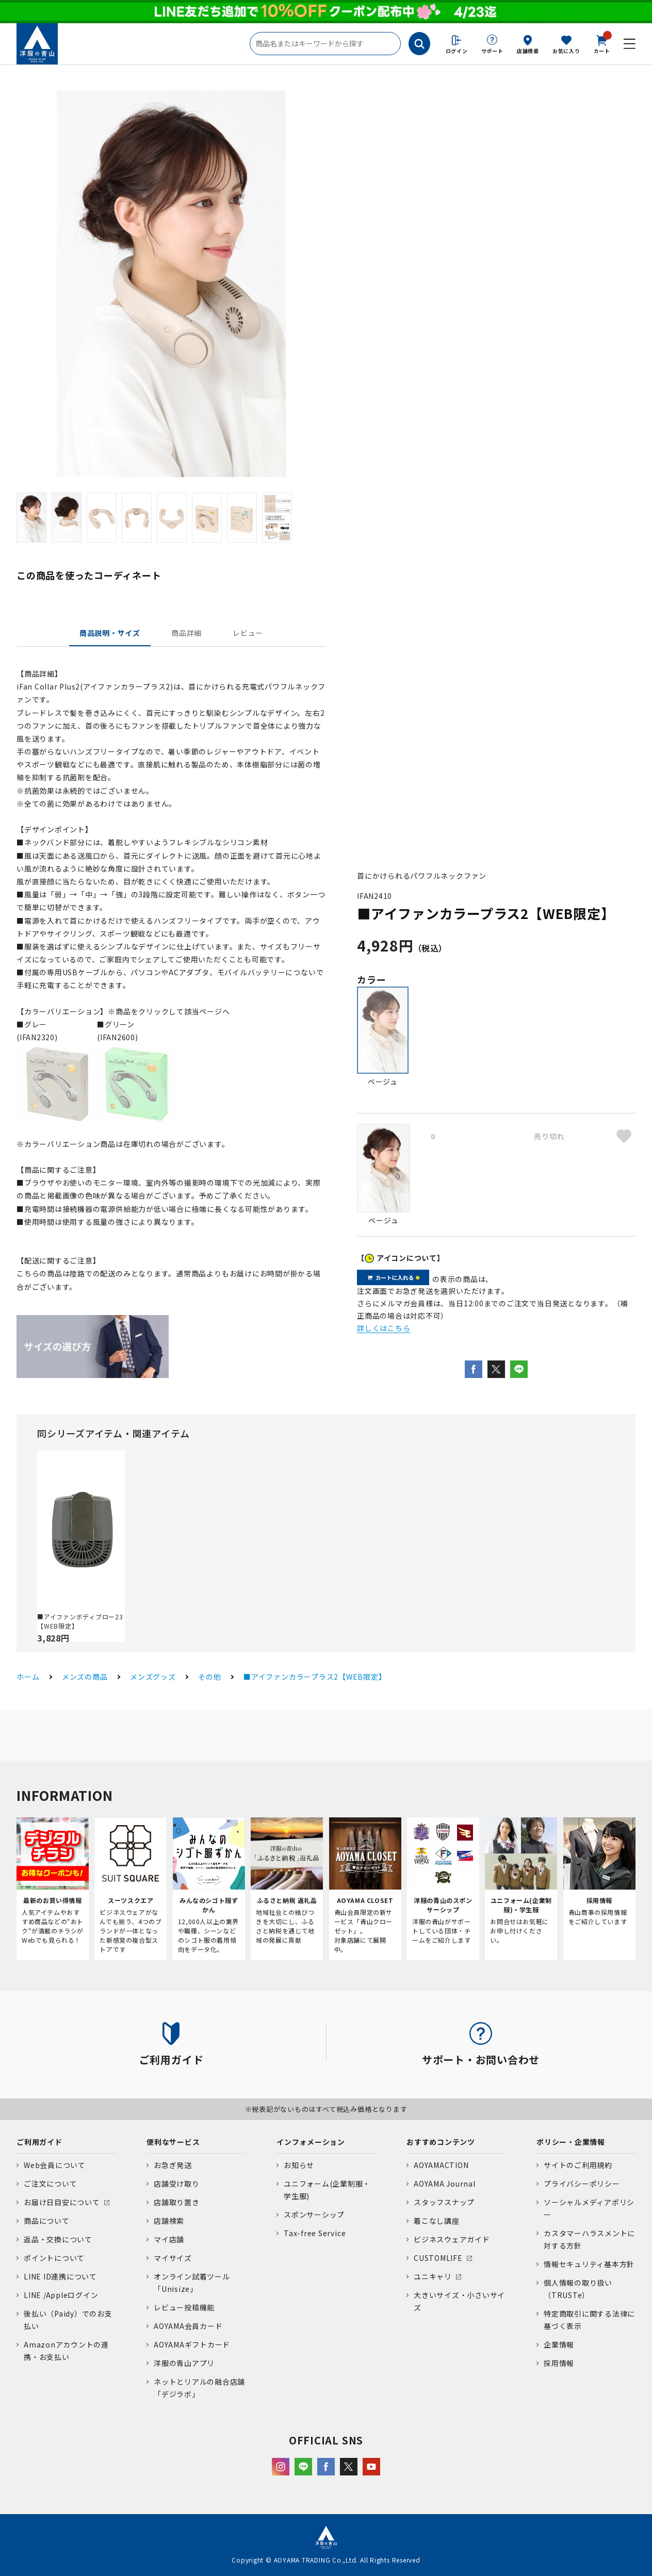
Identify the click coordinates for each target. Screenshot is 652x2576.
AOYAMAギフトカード (192, 2344)
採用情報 (559, 2363)
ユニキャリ (433, 2276)
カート (602, 43)
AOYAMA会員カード (188, 2326)
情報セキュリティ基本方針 (589, 2264)
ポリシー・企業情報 (570, 2142)
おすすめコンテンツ (440, 2142)
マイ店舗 (169, 2239)
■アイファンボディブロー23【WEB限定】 (80, 1621)
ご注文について (50, 2183)
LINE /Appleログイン (61, 2295)
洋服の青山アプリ (184, 2363)
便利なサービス (173, 2142)
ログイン (457, 51)
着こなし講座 (437, 2221)
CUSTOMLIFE (438, 2258)
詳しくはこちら (383, 1328)
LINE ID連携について (60, 2276)
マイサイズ (173, 2258)
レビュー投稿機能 (184, 2307)
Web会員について (55, 2165)
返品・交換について (58, 2239)
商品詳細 (186, 633)
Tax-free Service (315, 2233)
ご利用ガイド (39, 2142)
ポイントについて (54, 2258)
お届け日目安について (62, 2202)
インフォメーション (310, 2142)
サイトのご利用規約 (578, 2165)
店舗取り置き (177, 2202)
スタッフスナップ (444, 2202)
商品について (47, 2221)
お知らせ (299, 2165)
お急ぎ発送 (173, 2165)
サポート (492, 51)
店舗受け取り (177, 2183)
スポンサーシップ (314, 2214)
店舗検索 (528, 51)
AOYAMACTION (441, 2165)
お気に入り (566, 51)
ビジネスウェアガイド (452, 2239)
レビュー (248, 633)
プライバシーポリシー (582, 2183)
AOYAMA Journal (445, 2183)
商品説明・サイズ (109, 633)
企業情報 (559, 2344)
